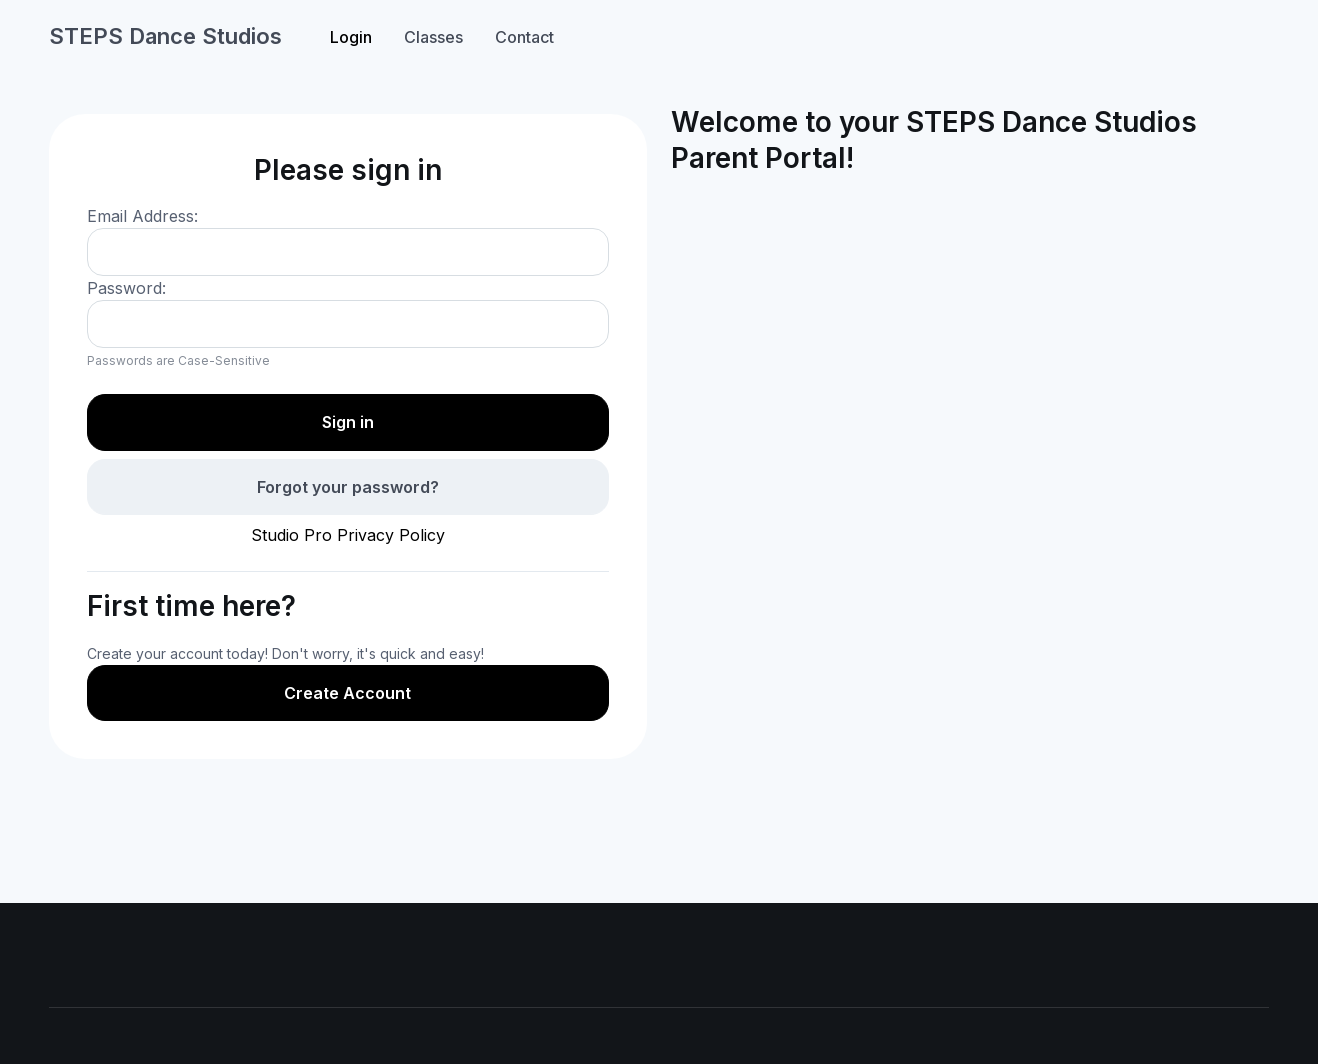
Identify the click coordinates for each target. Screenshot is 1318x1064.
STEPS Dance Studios (165, 36)
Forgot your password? (348, 487)
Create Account (347, 693)
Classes (433, 37)
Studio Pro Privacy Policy (348, 535)
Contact (524, 37)
